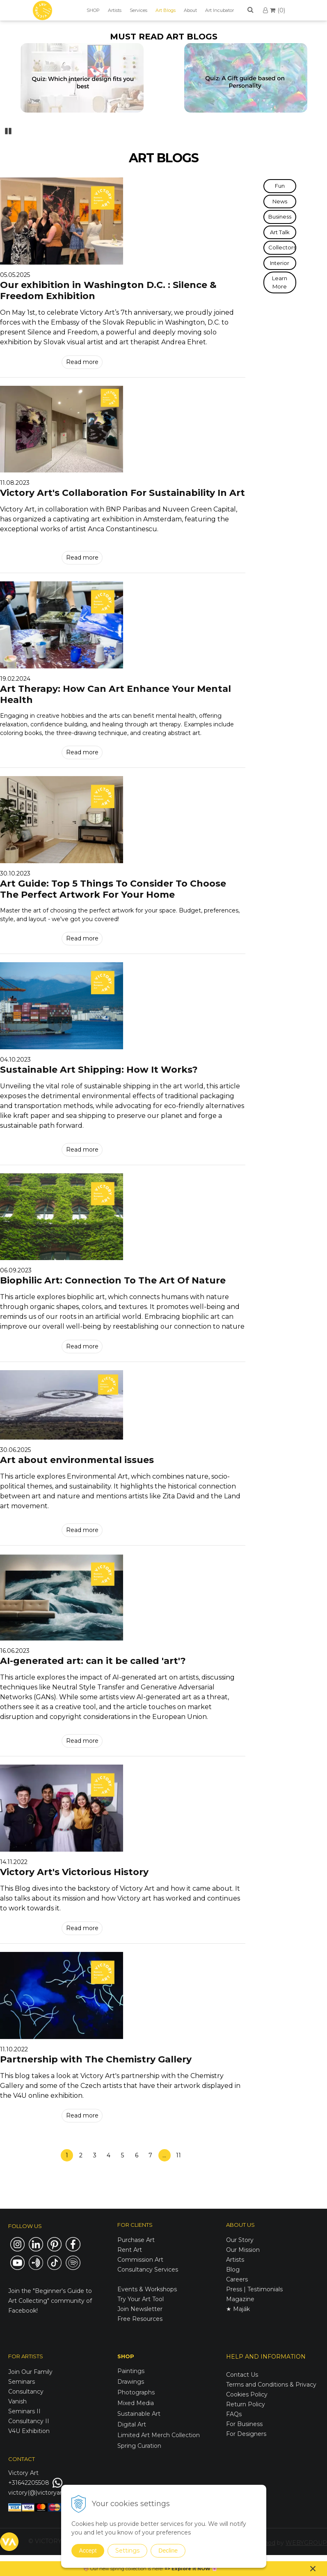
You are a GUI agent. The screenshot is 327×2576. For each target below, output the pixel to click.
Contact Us (242, 2374)
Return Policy (245, 2404)
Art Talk (280, 232)
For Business (245, 2424)
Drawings (130, 2381)
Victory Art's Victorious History (74, 1872)
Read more (82, 362)
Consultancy (25, 2391)
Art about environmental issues (77, 1459)
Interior (279, 263)
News (279, 201)
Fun (280, 185)
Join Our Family (30, 2372)
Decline (168, 2550)
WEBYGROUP (306, 2542)
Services (138, 10)
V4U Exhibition (29, 2431)
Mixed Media (135, 2403)
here (157, 2568)
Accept (88, 2550)
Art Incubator (219, 10)
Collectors (282, 247)
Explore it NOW (191, 2568)
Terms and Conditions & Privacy (271, 2384)
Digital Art (131, 2424)
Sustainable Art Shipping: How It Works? (99, 1069)
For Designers (246, 2434)
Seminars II (24, 2411)
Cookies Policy (247, 2394)
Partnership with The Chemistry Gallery (96, 2059)
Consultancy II (28, 2421)
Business (279, 216)
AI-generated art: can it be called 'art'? (93, 1660)
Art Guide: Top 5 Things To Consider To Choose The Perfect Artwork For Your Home (113, 889)
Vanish (17, 2401)
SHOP (93, 10)
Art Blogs (165, 10)
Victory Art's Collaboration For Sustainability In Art (122, 492)
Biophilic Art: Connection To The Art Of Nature (113, 1280)
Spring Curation (139, 2445)
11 (178, 2155)
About (190, 10)
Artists (114, 10)
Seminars (21, 2381)
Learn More (279, 282)
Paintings (130, 2371)
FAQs (234, 2414)
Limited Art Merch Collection (158, 2435)
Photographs (136, 2392)
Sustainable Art (138, 2413)
